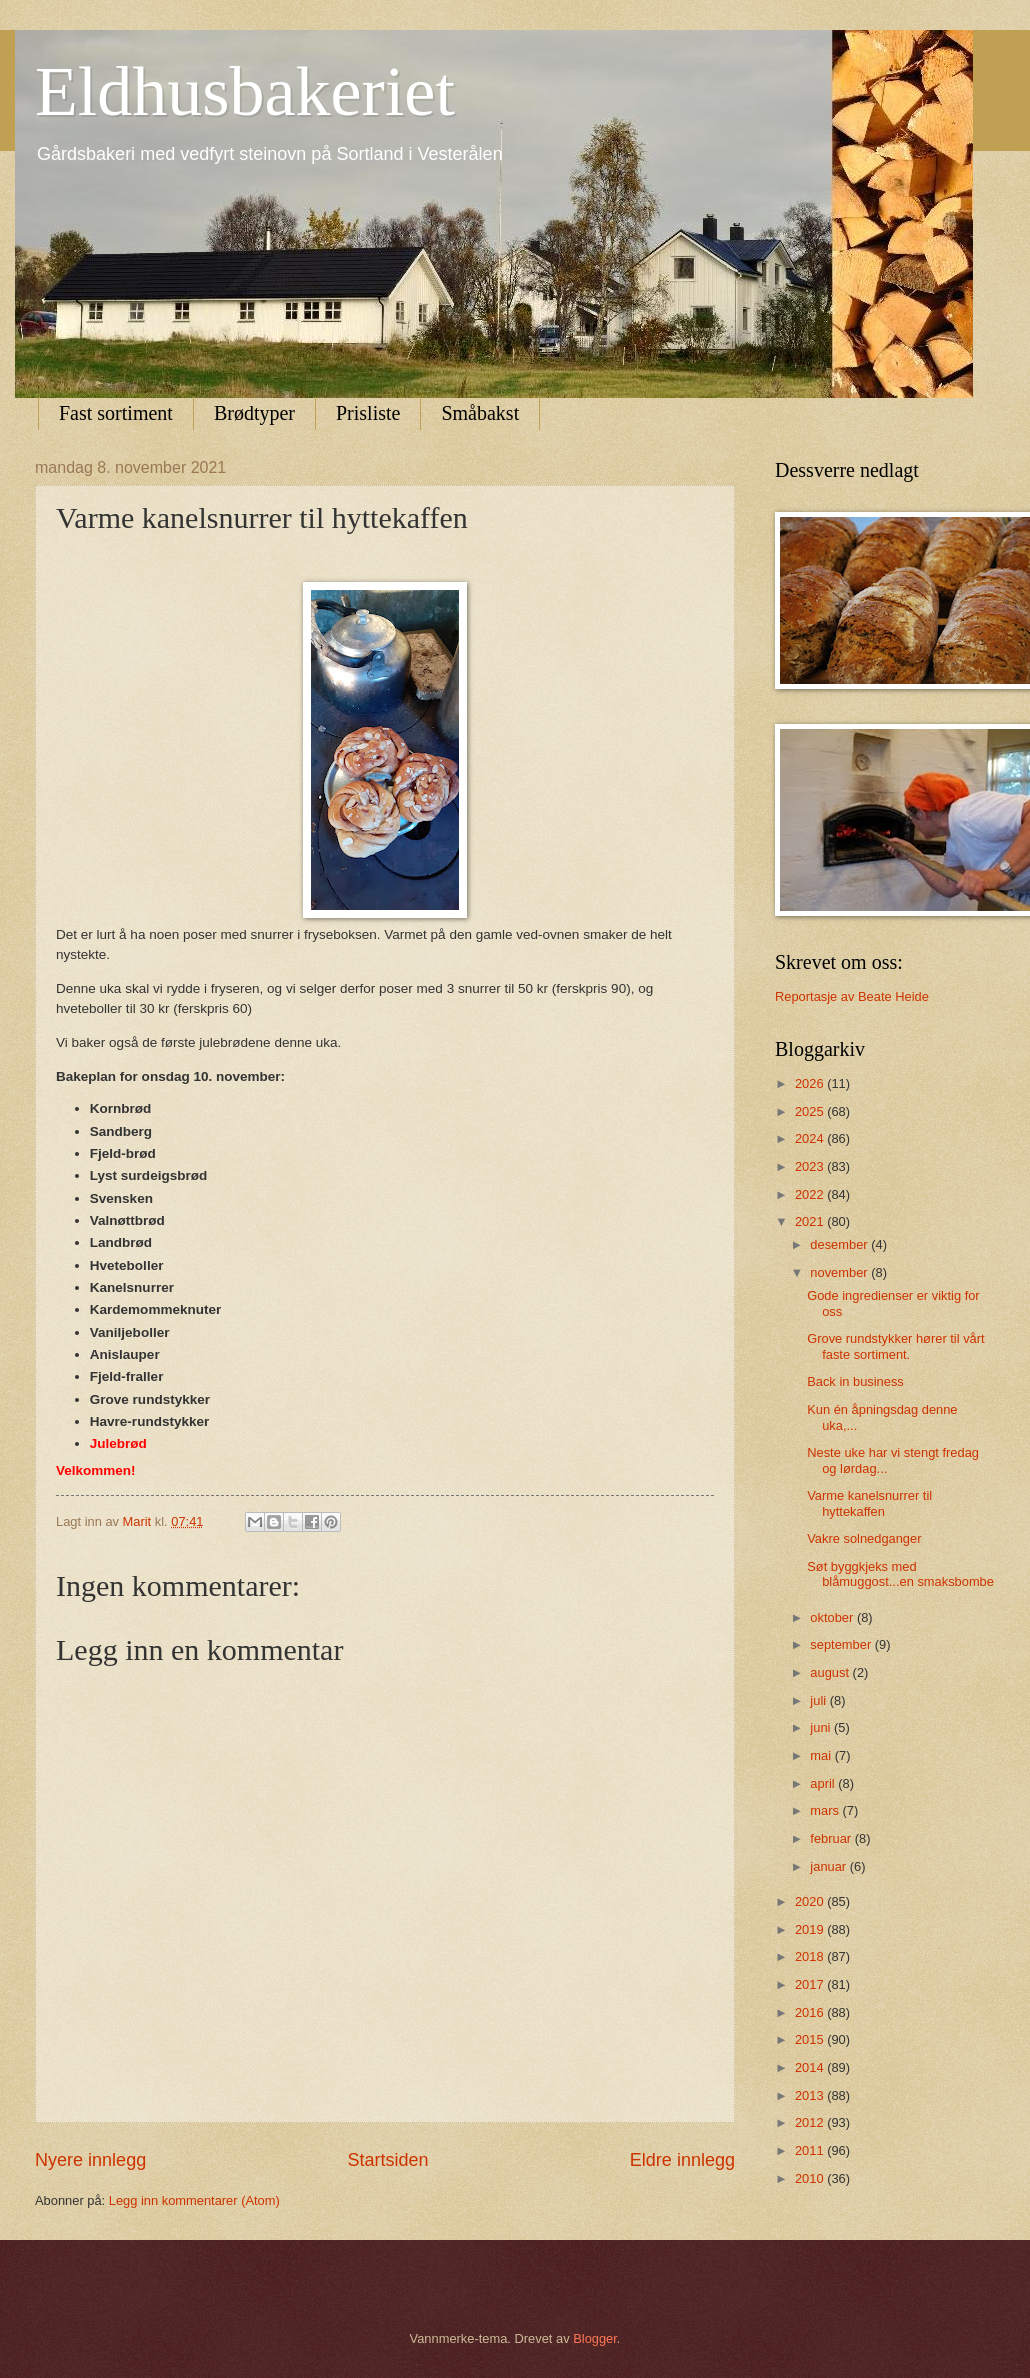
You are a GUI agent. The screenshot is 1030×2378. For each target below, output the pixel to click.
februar (832, 1838)
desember (840, 1244)
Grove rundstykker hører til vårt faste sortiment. (895, 1346)
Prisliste (368, 413)
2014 (811, 2067)
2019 (811, 1929)
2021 (811, 1221)
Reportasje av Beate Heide (852, 996)
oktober (833, 1617)
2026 (811, 1083)
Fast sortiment (116, 413)
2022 (811, 1194)
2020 (811, 1901)
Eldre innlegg (682, 2160)
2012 (811, 2122)
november (840, 1272)
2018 (811, 1956)
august (831, 1672)
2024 (811, 1138)
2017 (811, 1984)
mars (826, 1810)
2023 (811, 1166)
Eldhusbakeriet (245, 91)
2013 (811, 2095)
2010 (811, 2178)
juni (822, 1727)
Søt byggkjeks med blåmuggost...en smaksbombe (900, 1574)
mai (822, 1755)
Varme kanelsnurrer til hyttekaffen (869, 1503)
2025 (811, 1111)
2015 (811, 2039)
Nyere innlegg (90, 2160)
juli (819, 1700)
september (842, 1644)
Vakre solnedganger (864, 1538)
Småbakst (480, 413)
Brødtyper (254, 413)
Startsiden (387, 2160)
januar (829, 1866)
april (824, 1783)
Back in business (855, 1381)
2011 (811, 2150)
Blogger (595, 2338)
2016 (811, 2012)
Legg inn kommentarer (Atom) (194, 2200)
